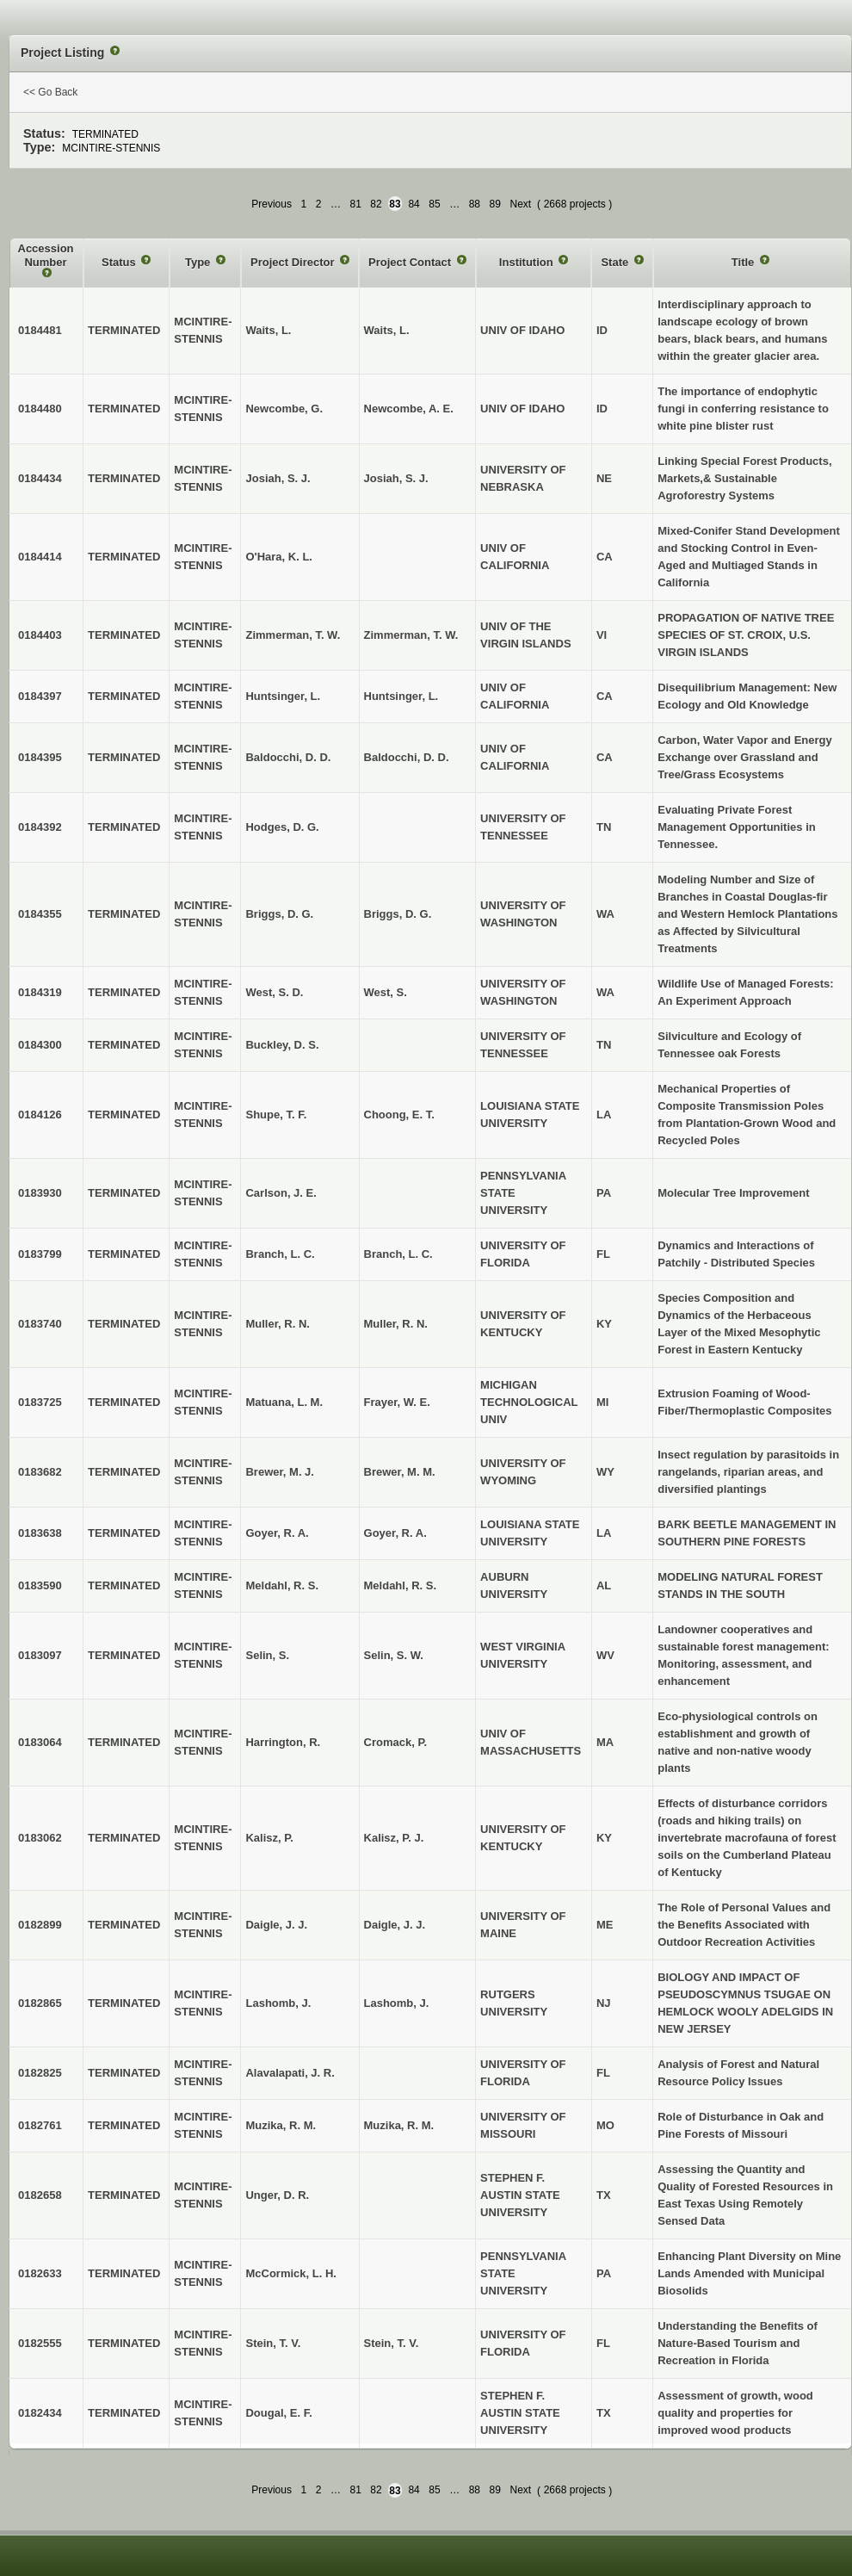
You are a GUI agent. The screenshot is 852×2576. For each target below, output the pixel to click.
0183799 (40, 1254)
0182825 (40, 2072)
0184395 (40, 757)
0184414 (40, 556)
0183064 (40, 1742)
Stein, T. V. (391, 2343)
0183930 (40, 1192)
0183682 (40, 1471)
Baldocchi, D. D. (406, 757)
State (616, 262)
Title (744, 262)
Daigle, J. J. (395, 1924)
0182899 (40, 1924)
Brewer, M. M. (399, 1471)
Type (199, 262)
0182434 (40, 2412)
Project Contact (411, 262)
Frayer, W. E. (397, 1402)
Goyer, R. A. (395, 1532)
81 (355, 204)
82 (375, 204)
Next (520, 204)
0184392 (40, 826)
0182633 (40, 2273)
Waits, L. (387, 330)
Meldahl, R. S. (400, 1585)
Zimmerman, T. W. (411, 635)
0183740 (40, 1323)
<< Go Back (50, 92)
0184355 (40, 913)
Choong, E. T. (399, 1114)
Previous (271, 204)
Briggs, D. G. (398, 913)
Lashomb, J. (396, 2003)
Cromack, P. (395, 1742)
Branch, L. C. (398, 1254)
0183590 (40, 1585)
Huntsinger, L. (401, 696)
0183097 (40, 1655)
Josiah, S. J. (396, 478)
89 (495, 204)
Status (120, 262)
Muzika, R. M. (399, 2125)
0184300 (40, 1044)
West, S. (385, 992)
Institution (527, 262)
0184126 (40, 1114)
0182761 (40, 2125)
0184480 (40, 408)
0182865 (40, 2003)
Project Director (293, 262)
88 (474, 204)
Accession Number (46, 255)
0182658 (40, 2195)
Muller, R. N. (396, 1323)
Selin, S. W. (393, 1655)
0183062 (40, 1837)
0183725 (40, 1402)
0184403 (40, 635)
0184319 (40, 992)
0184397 (40, 696)
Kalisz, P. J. (394, 1837)
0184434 (40, 478)
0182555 (40, 2343)
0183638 (40, 1532)
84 (413, 204)
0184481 (40, 330)
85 (434, 204)
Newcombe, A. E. (409, 408)
